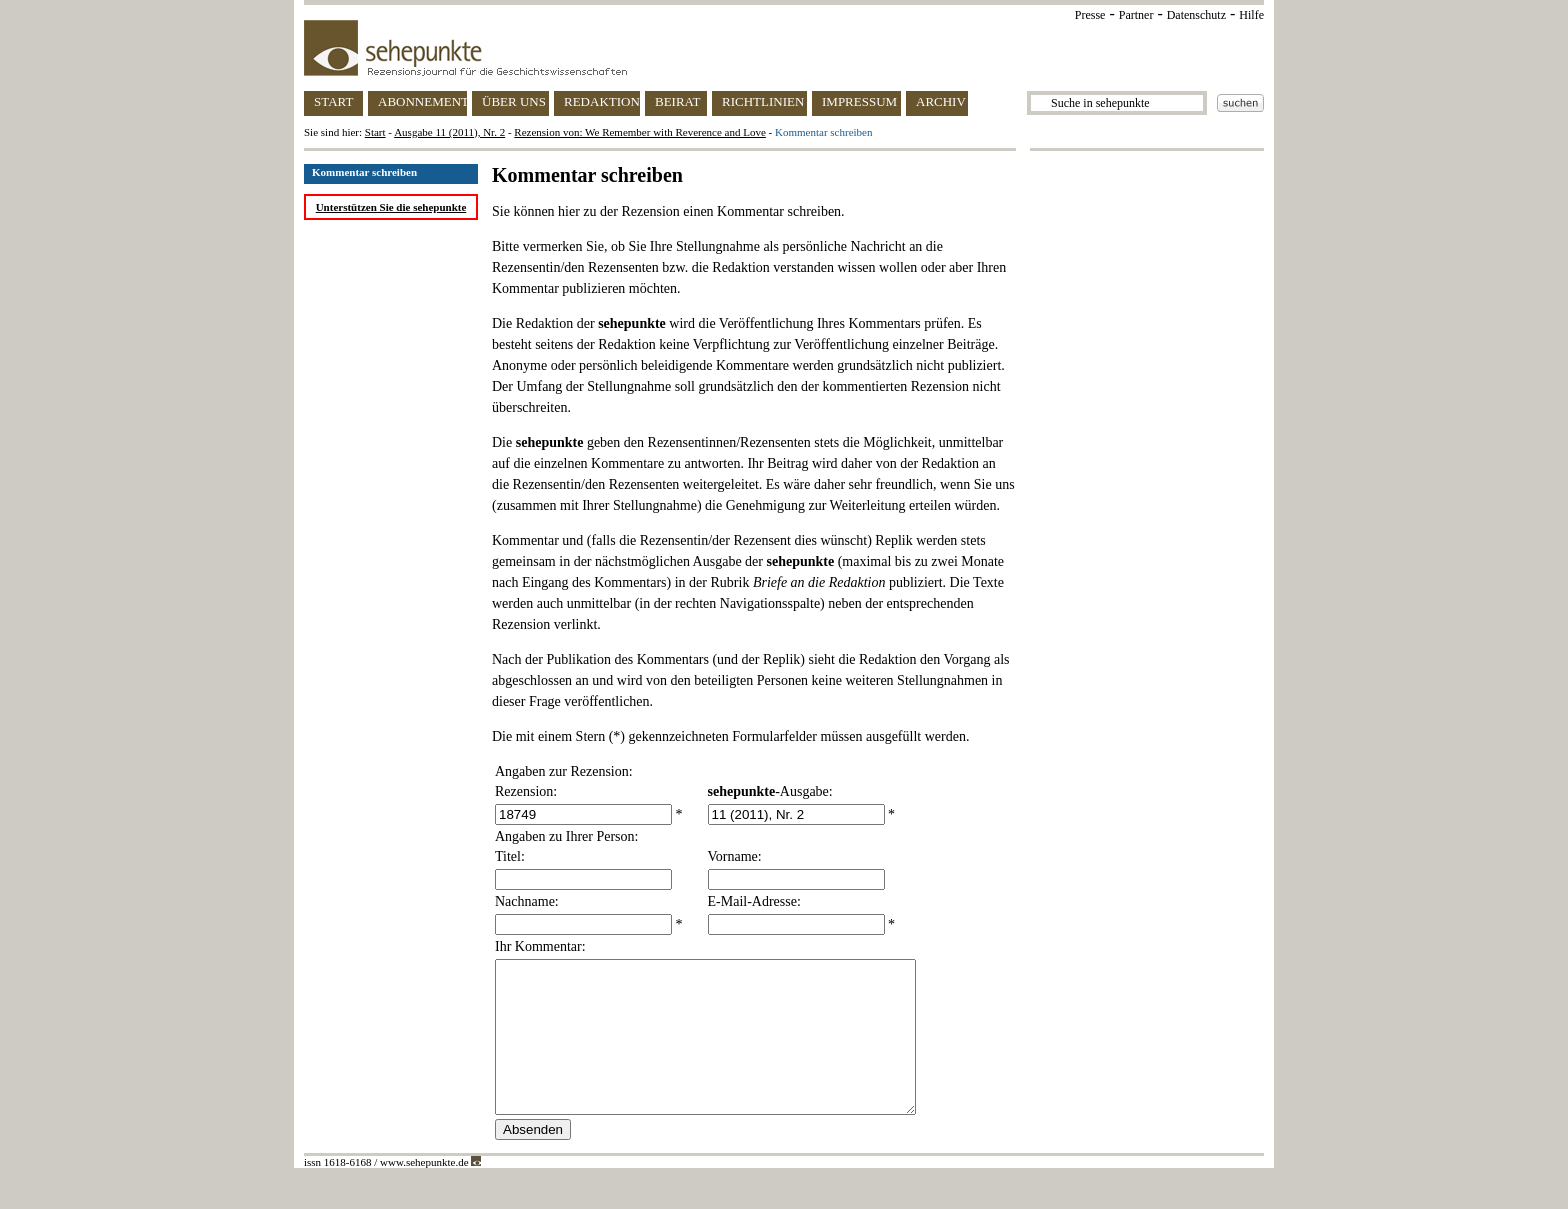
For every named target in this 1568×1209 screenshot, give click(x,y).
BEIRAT (678, 101)
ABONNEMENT (422, 101)
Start (375, 132)
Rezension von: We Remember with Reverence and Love (640, 132)
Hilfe (1251, 15)
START (333, 101)
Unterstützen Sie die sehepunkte (391, 207)
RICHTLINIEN (763, 101)
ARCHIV (941, 101)
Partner (1136, 15)
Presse (1090, 15)
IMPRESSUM (859, 101)
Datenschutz (1196, 15)
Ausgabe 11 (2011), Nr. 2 (449, 132)
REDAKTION (602, 101)
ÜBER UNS (514, 101)
